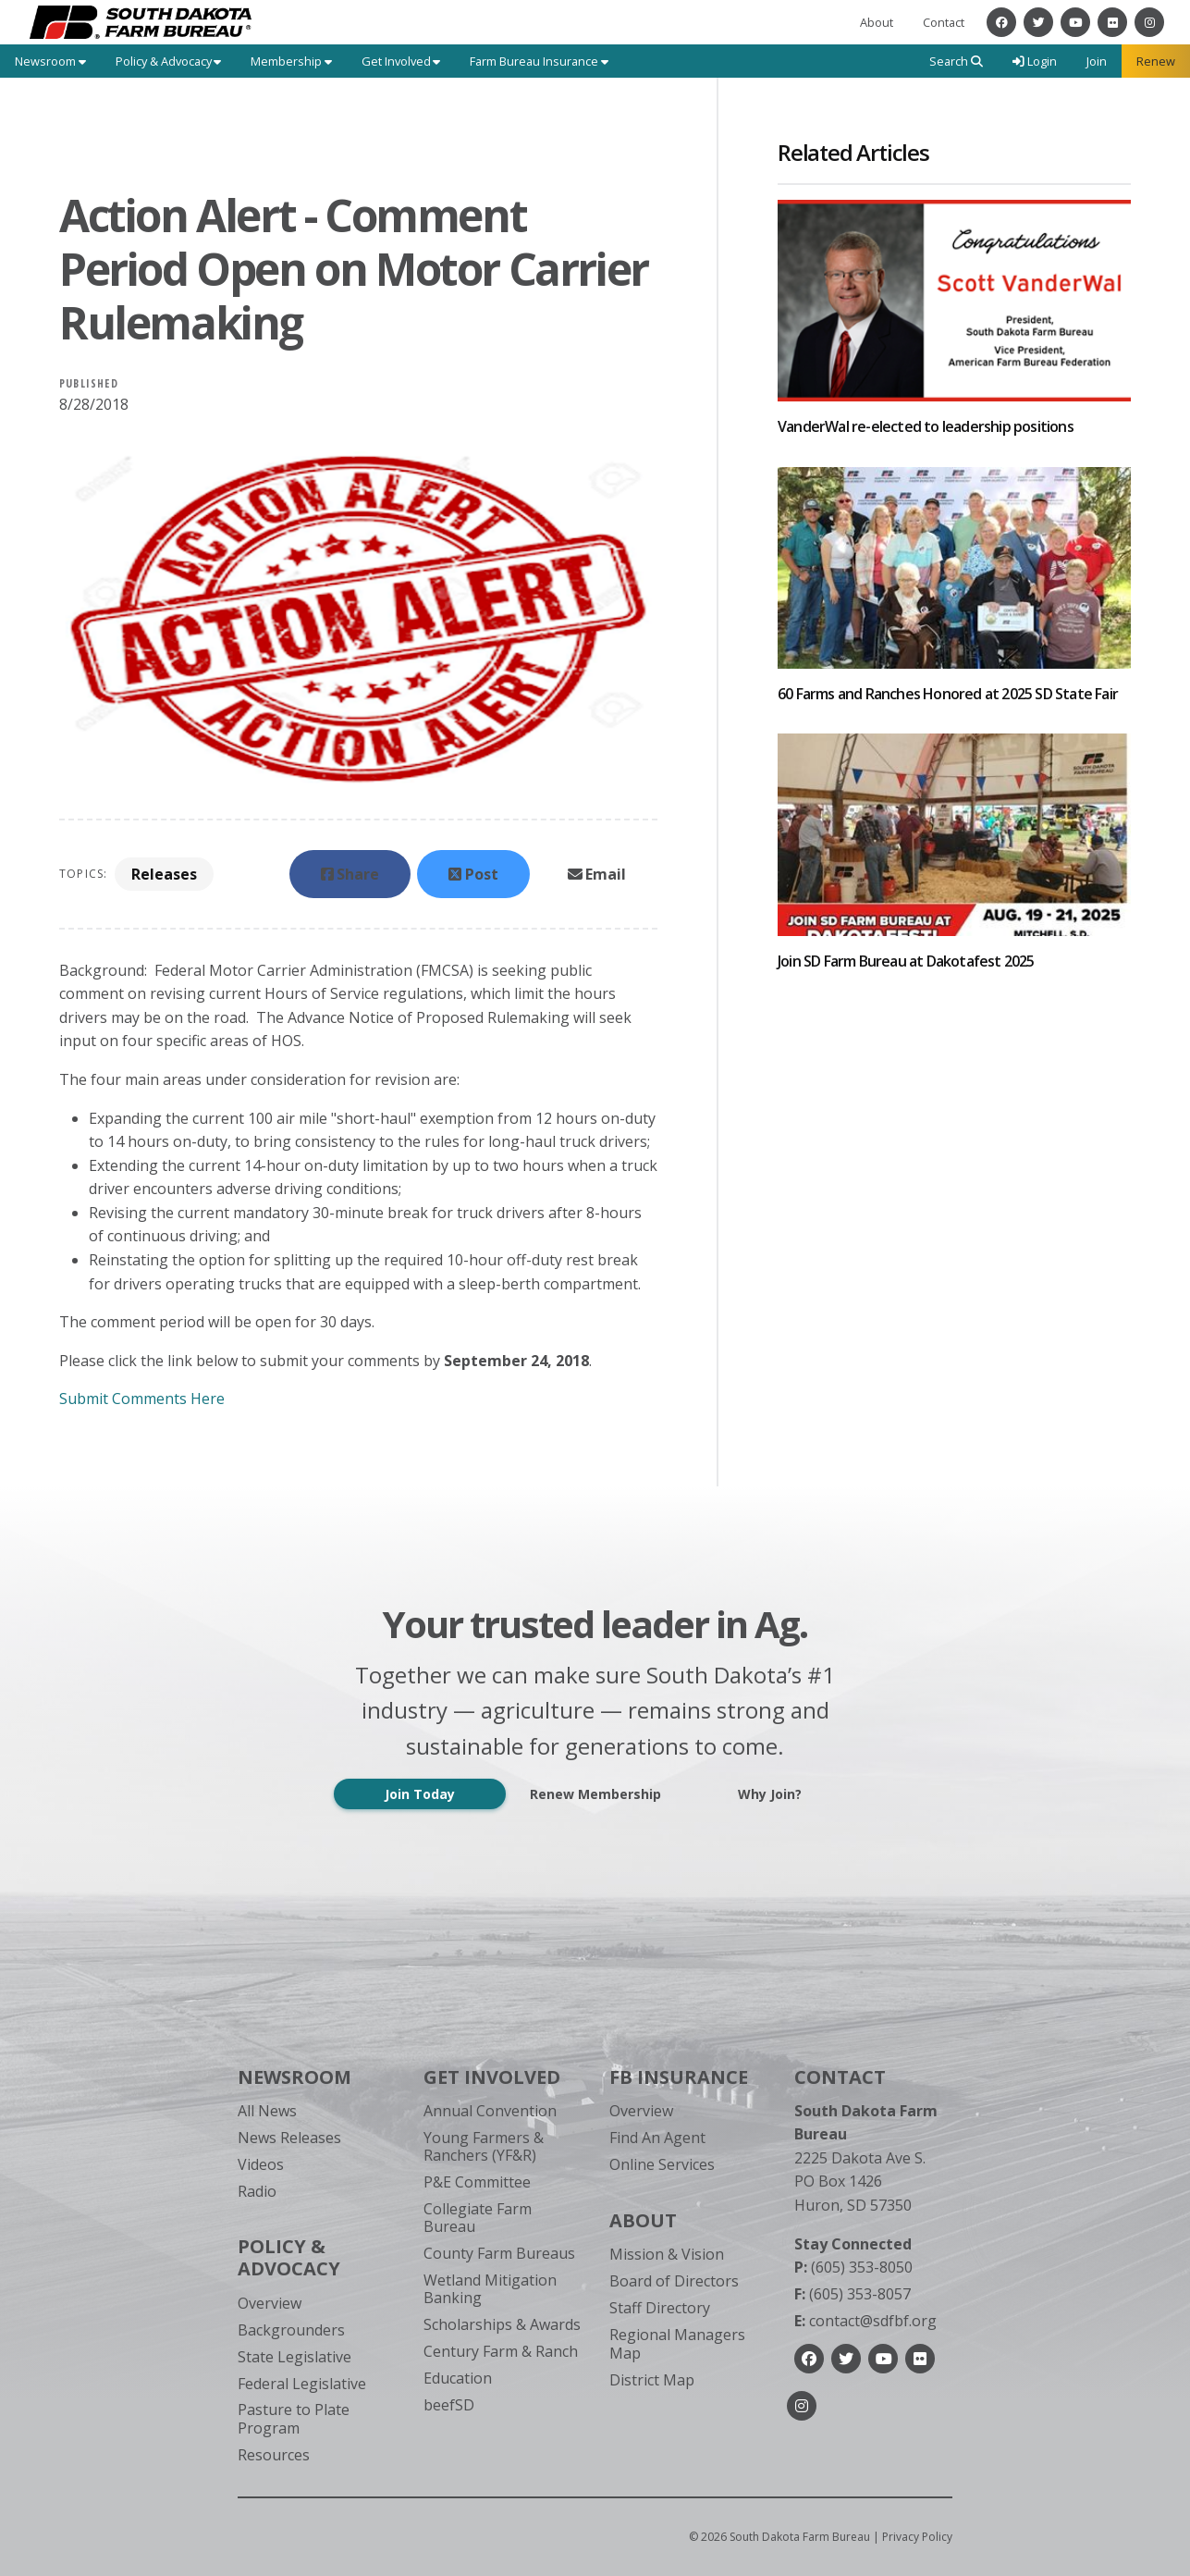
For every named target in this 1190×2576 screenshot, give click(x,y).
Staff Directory (659, 2308)
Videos (261, 2164)
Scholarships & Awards (502, 2324)
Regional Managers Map (677, 2343)
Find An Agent (657, 2137)
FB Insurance (678, 2076)
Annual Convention (490, 2111)
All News (267, 2111)
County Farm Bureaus (499, 2253)
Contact (943, 22)
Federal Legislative (302, 2383)
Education (457, 2378)
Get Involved (491, 2076)
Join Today (420, 1794)
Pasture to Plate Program (294, 2418)
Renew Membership (595, 1794)
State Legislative (294, 2357)
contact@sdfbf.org (865, 2321)
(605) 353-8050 (853, 2267)
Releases (164, 874)
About (876, 22)
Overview (269, 2303)
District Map (651, 2380)
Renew (1155, 61)
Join (1096, 61)
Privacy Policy (917, 2537)
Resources (274, 2455)
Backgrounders (291, 2330)
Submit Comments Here (142, 1398)
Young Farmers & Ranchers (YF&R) (483, 2146)
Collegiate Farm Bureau (477, 2218)
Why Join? (770, 1794)
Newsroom (294, 2076)
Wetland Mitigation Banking (490, 2289)
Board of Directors (674, 2281)
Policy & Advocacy (289, 2257)
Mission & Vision (666, 2254)
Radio (257, 2191)
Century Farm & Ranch (500, 2351)
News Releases (289, 2137)
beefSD (448, 2405)
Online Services (662, 2164)
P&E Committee (477, 2182)
